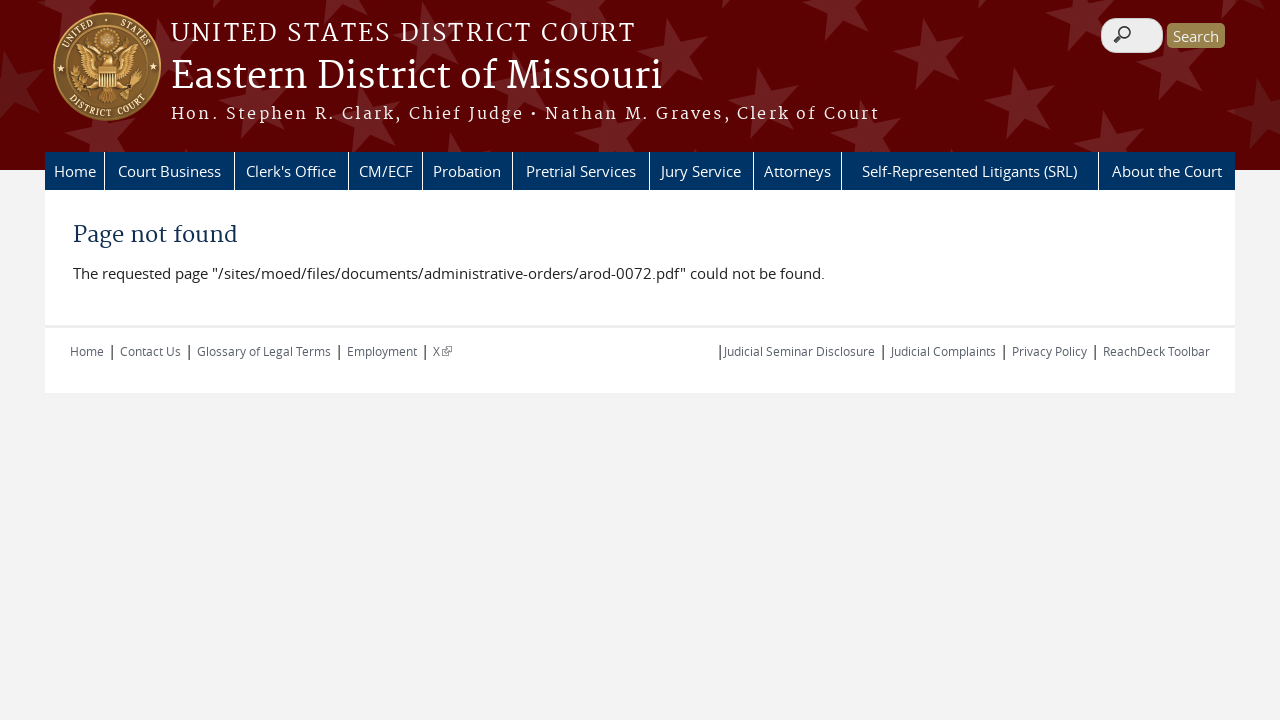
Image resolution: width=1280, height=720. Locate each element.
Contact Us (150, 351)
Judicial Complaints (943, 351)
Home (75, 171)
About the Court (1167, 171)
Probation (467, 171)
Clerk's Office (291, 171)
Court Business (169, 171)
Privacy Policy (1049, 351)
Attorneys (797, 171)
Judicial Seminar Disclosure (799, 351)
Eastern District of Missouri (416, 77)
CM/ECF (386, 171)
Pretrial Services (581, 171)
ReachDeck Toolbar (1156, 351)
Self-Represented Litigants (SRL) (969, 171)
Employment (382, 351)
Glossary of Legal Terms (264, 351)
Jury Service (701, 171)
